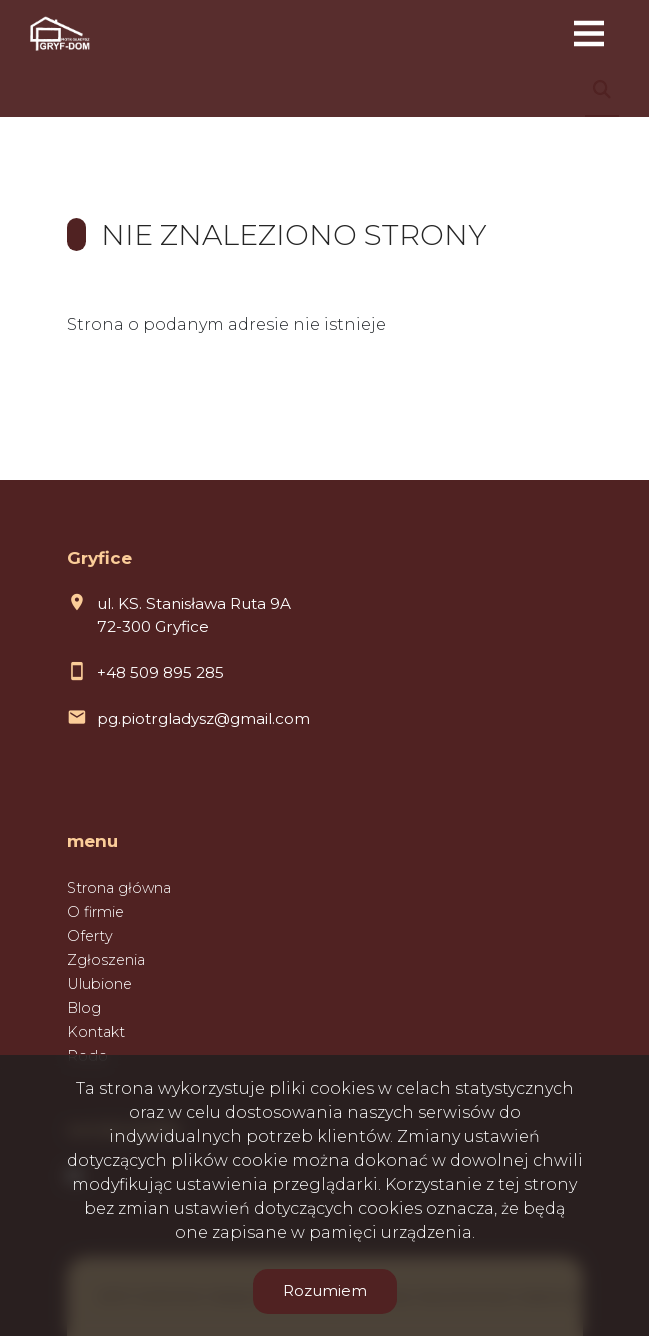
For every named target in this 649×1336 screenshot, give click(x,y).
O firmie (95, 912)
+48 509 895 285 (160, 672)
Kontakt (96, 1032)
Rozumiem (325, 1290)
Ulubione (99, 984)
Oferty (90, 936)
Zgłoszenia (106, 960)
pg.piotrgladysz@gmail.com (203, 718)
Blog (84, 1008)
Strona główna (119, 888)
